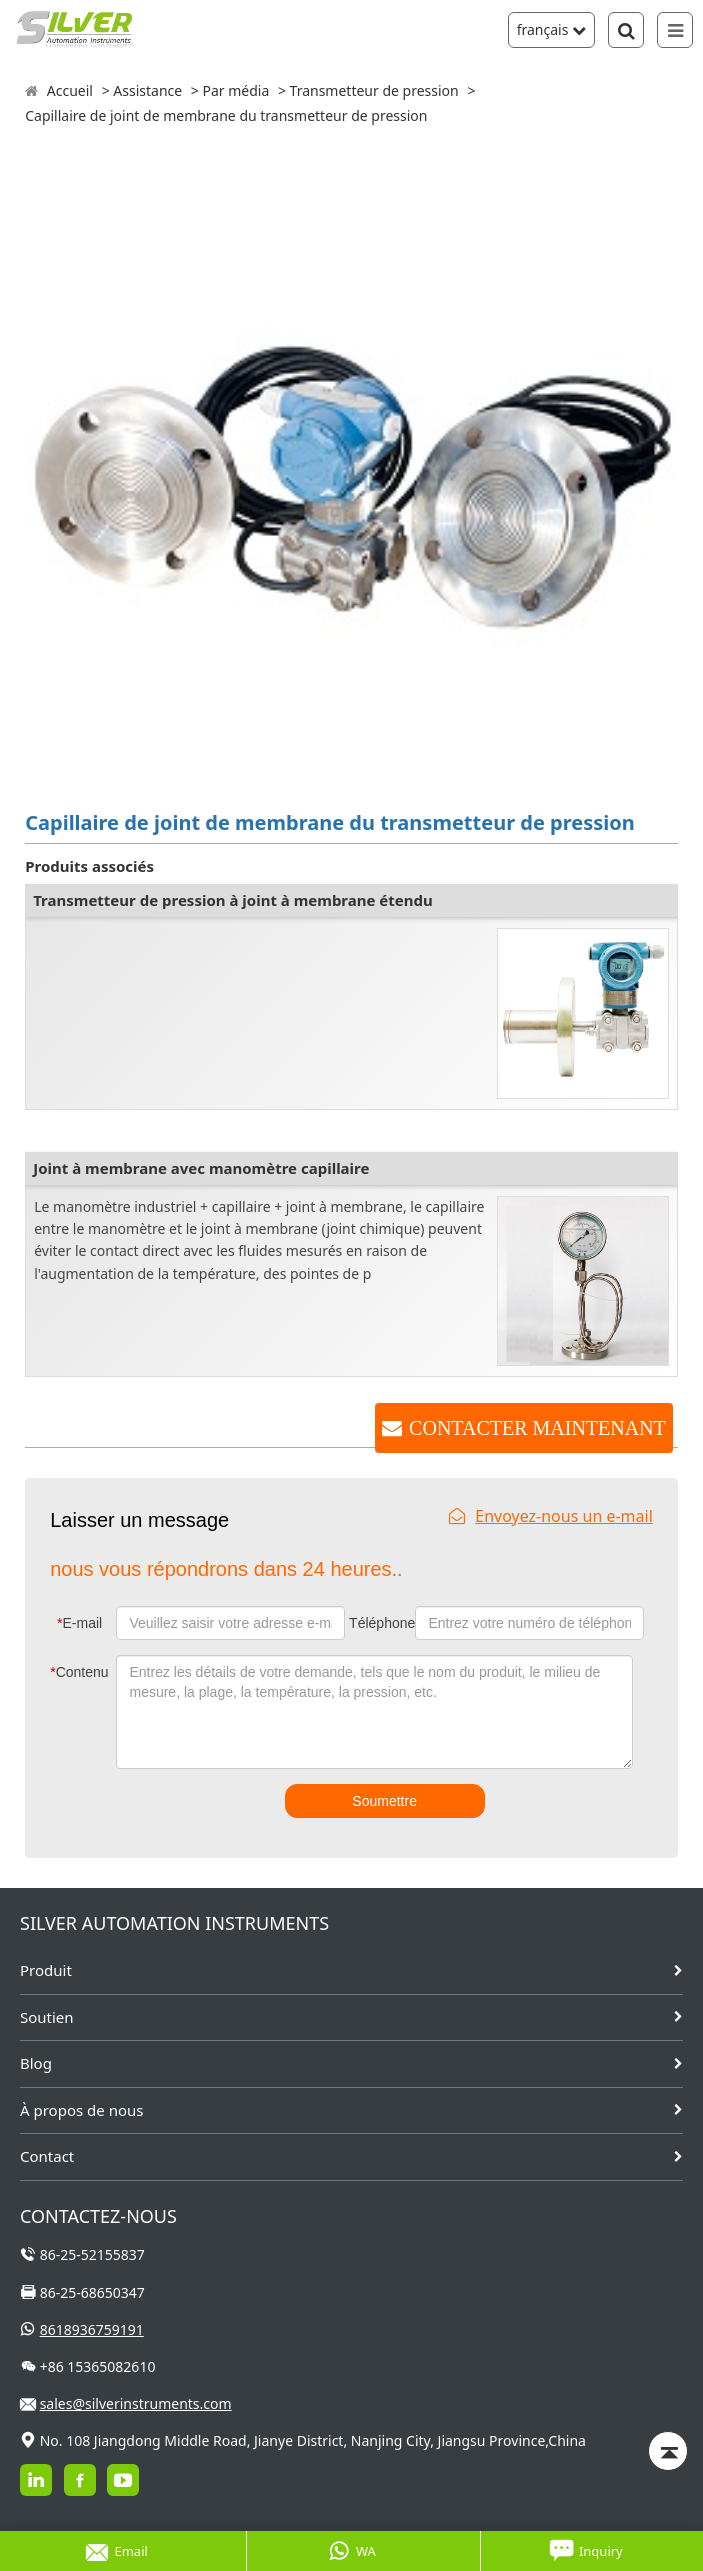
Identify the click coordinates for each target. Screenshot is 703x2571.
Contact (47, 2156)
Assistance (147, 90)
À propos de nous (81, 2110)
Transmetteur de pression (374, 90)
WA (352, 2551)
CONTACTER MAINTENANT (537, 1428)
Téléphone (380, 1623)
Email (116, 2551)
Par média (235, 90)
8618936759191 (92, 2329)
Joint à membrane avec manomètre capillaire (201, 1168)
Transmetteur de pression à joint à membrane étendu (233, 900)
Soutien (47, 2017)
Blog (36, 2063)
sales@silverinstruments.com (136, 2403)
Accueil (70, 90)
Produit (46, 1970)
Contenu (79, 1672)
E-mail (79, 1623)
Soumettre (384, 1801)
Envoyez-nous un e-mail (551, 1516)
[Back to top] (668, 2451)
